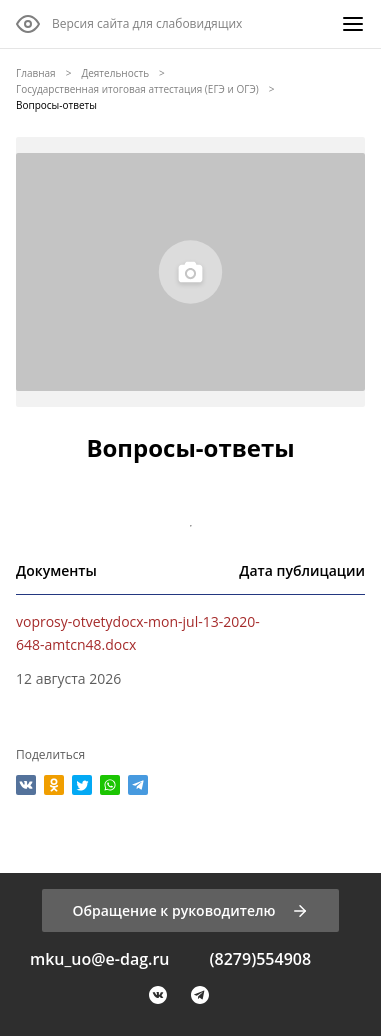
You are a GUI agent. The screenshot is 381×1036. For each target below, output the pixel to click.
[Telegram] (200, 995)
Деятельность (115, 73)
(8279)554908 (260, 959)
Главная (36, 73)
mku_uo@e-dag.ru (100, 959)
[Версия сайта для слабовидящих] (129, 24)
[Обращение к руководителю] (190, 910)
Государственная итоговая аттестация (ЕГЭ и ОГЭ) (137, 89)
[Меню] (353, 24)
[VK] (158, 995)
